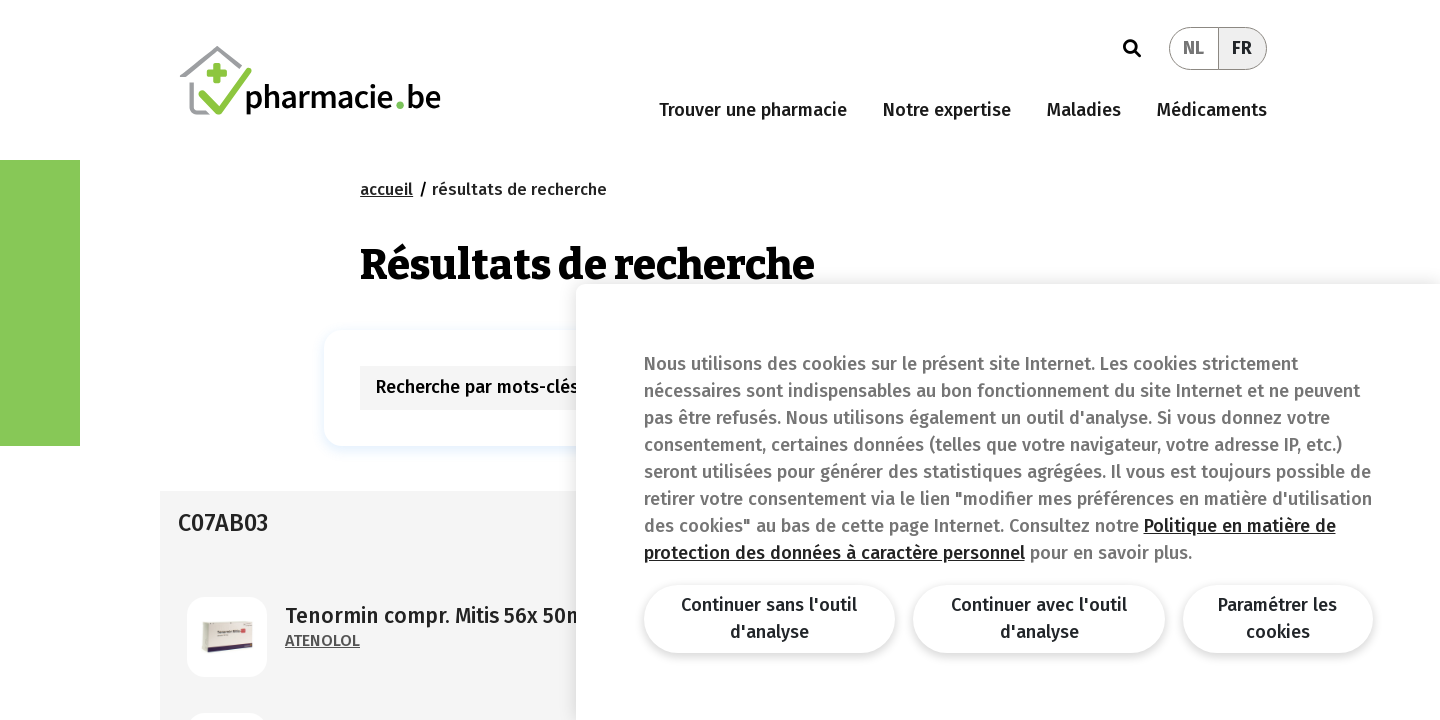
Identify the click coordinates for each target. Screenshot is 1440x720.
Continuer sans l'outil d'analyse (769, 618)
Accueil (386, 189)
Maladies (1084, 110)
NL (1193, 48)
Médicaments (1212, 110)
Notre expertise (947, 110)
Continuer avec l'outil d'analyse (1039, 618)
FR (1242, 48)
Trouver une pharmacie (753, 110)
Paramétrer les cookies (1277, 618)
